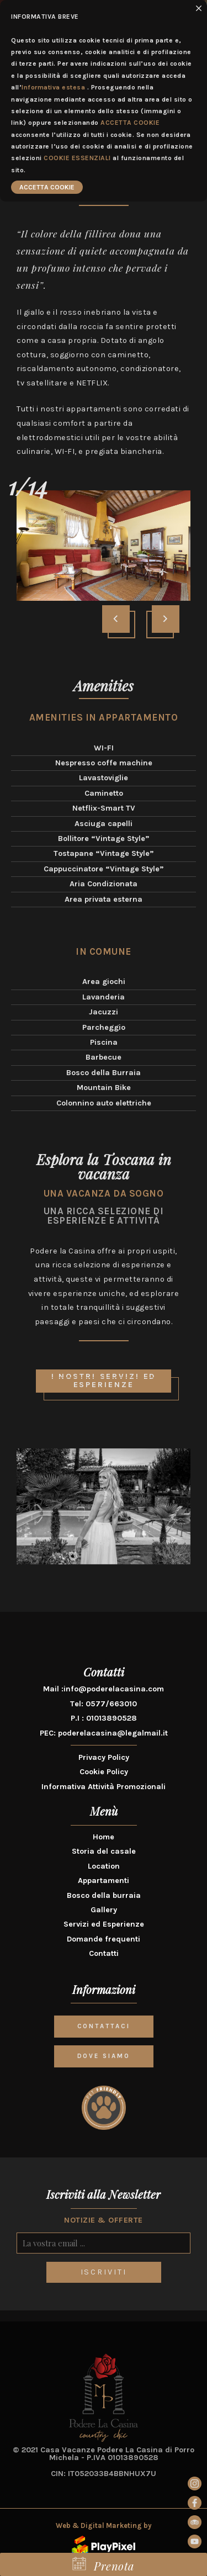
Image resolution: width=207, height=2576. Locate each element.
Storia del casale (104, 1851)
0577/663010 (111, 1703)
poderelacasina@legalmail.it (113, 1733)
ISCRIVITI (104, 2272)
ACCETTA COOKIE (130, 122)
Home (103, 1837)
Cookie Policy (103, 1771)
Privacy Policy (103, 1757)
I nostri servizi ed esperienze (107, 1382)
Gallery (104, 1909)
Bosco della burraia (104, 1895)
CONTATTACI (103, 2026)
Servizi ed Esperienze (103, 1924)
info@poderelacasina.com (113, 1689)
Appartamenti (103, 1880)
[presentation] (116, 619)
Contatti (104, 1953)
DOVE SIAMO (103, 2056)
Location (104, 1866)
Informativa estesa (53, 87)
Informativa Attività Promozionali (103, 1786)
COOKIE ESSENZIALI (77, 158)
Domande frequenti (103, 1939)
